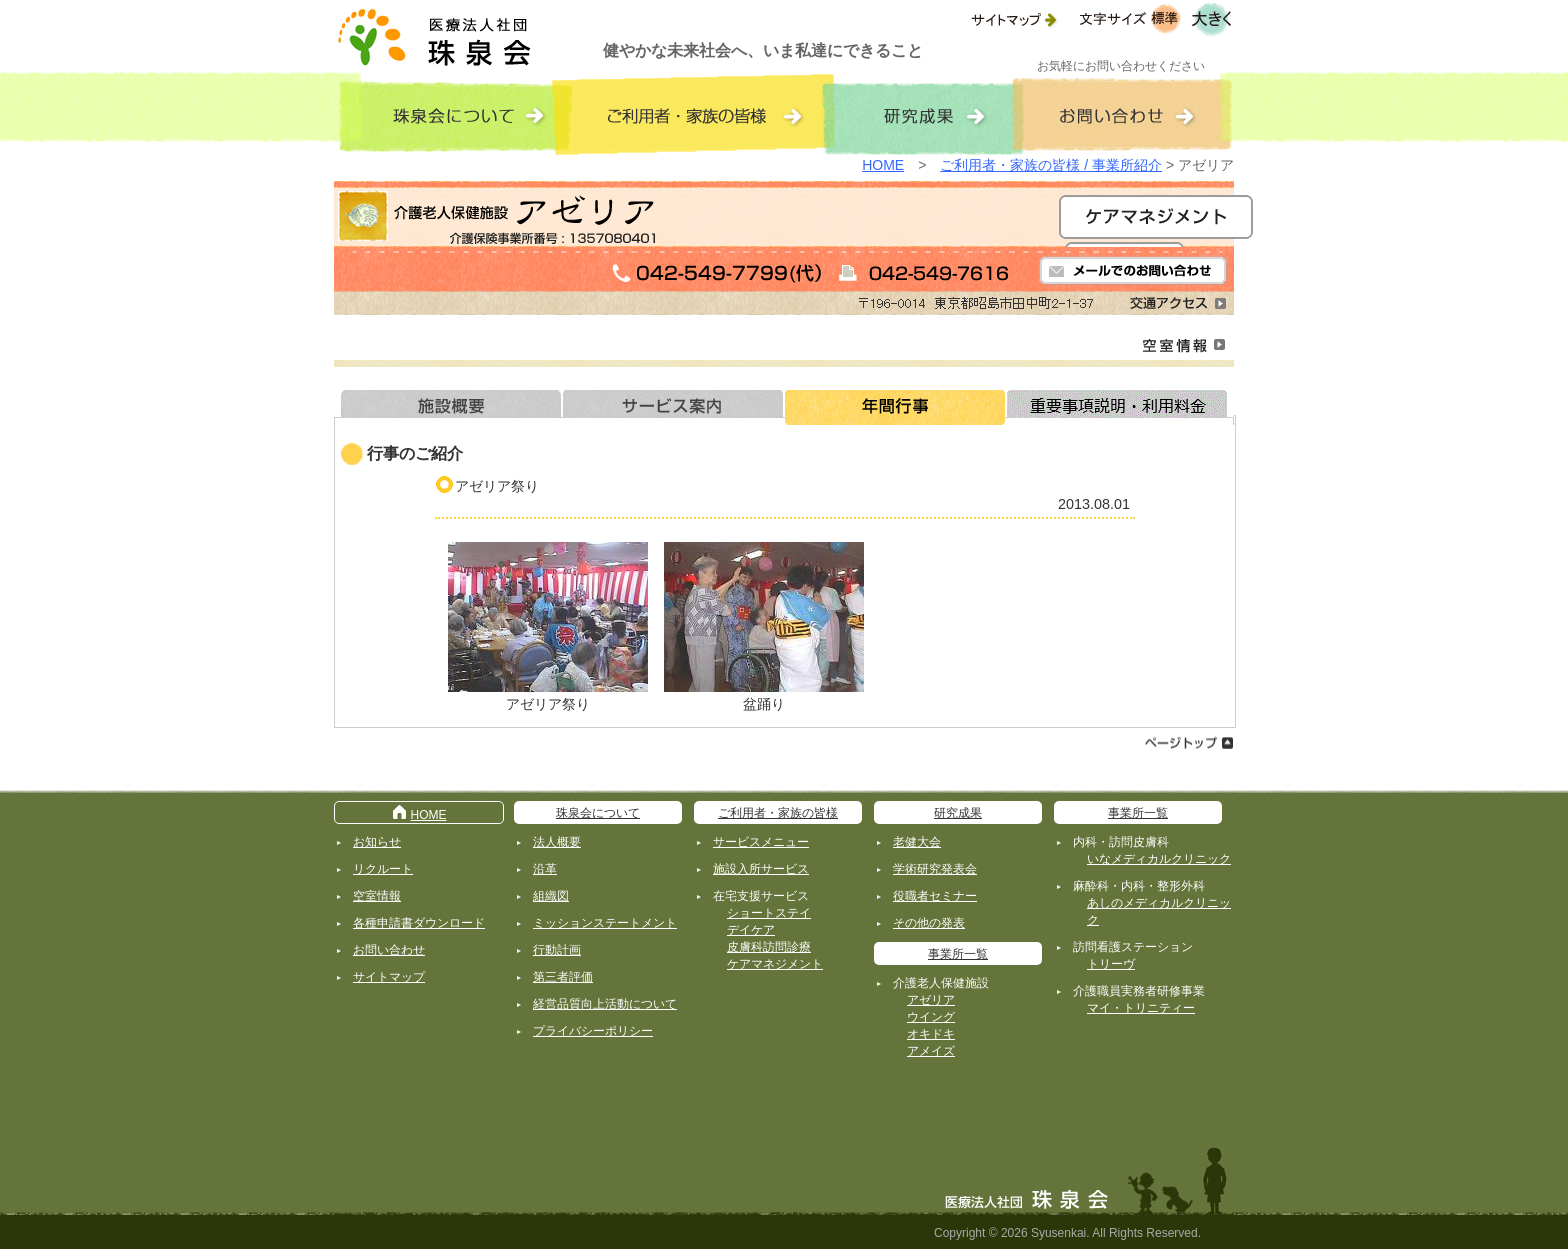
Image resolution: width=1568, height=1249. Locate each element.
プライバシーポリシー (593, 1031)
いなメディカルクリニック (1159, 859)
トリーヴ (1111, 964)
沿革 (545, 869)
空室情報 (377, 896)
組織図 (551, 896)
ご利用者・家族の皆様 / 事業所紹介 (1051, 165)
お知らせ (377, 842)
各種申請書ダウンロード (419, 923)
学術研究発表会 (935, 869)
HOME (883, 165)
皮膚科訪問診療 (769, 947)
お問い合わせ (389, 950)
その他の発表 (929, 923)
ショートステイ (769, 913)
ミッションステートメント (605, 923)
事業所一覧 (958, 954)
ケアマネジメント (775, 964)
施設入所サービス (761, 869)
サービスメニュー (761, 842)
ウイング (931, 1017)
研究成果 (958, 813)
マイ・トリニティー (1141, 1008)
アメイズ (931, 1051)
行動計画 (557, 950)
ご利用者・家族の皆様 (778, 813)
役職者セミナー (935, 896)
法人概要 (557, 842)
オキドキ (931, 1034)
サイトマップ (389, 977)
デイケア (751, 930)
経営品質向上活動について (605, 1004)
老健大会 (917, 842)
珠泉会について (598, 813)
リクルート (383, 869)
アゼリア (931, 1000)
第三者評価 (563, 977)
